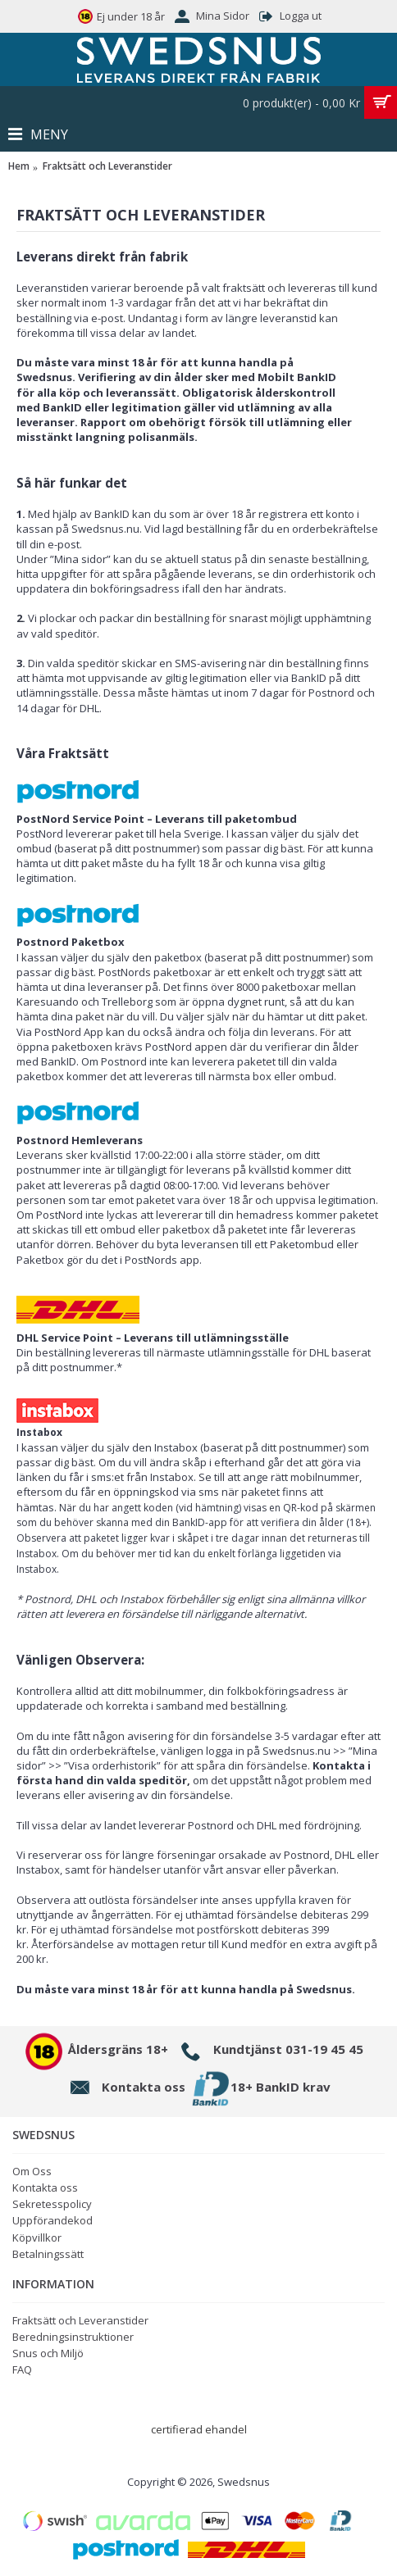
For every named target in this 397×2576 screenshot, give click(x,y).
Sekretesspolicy (52, 2204)
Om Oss (32, 2171)
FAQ (22, 2369)
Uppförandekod (52, 2220)
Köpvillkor (37, 2237)
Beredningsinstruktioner (73, 2336)
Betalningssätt (48, 2254)
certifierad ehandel (199, 2429)
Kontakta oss (45, 2187)
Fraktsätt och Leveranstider (80, 2320)
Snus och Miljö (48, 2353)
